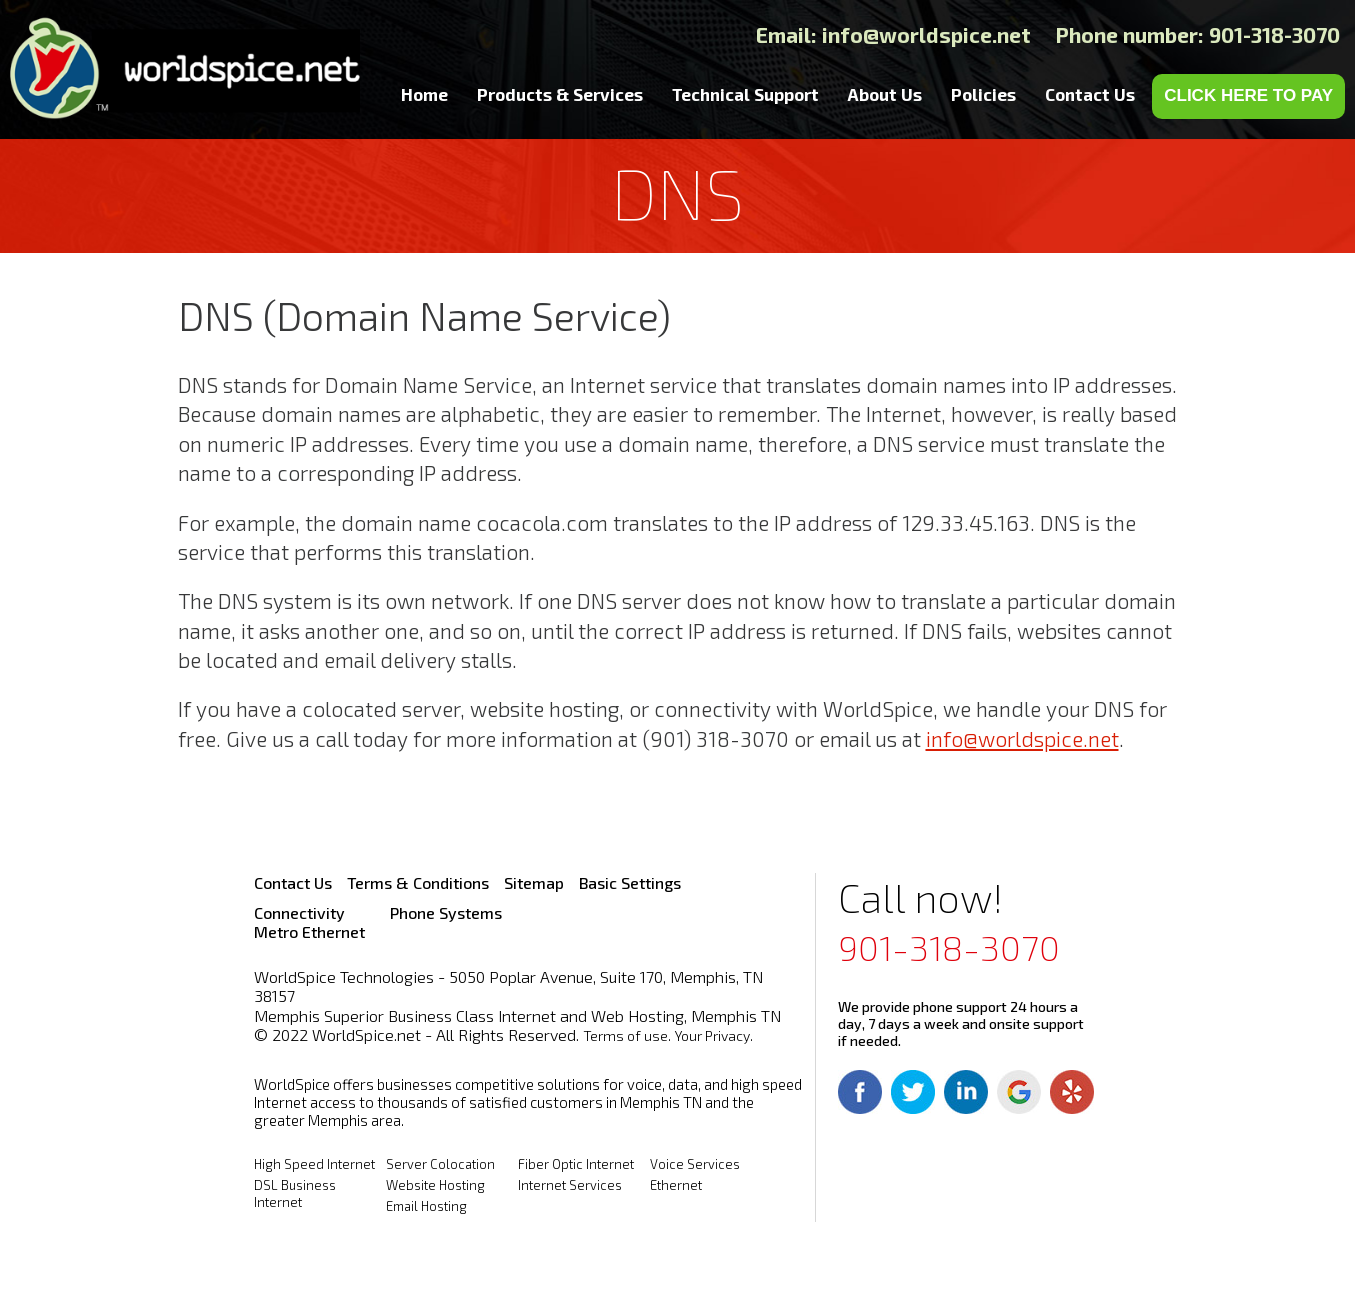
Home (424, 94)
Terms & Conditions (418, 882)
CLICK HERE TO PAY (1248, 95)
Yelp (1072, 1092)
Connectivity (299, 912)
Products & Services (560, 94)
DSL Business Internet (295, 1193)
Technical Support (745, 94)
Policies (983, 94)
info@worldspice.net (926, 34)
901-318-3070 (949, 947)
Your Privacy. (714, 1035)
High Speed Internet (314, 1164)
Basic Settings (630, 882)
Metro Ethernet (309, 931)
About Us (885, 94)
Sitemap (534, 882)
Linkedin (966, 1092)
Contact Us (1090, 94)
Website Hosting (435, 1185)
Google (1019, 1092)
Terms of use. (627, 1035)
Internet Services (570, 1185)
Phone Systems (446, 912)
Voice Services (695, 1164)
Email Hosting (426, 1206)
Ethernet (676, 1185)
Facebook (860, 1092)
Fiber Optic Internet (576, 1164)
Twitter (913, 1092)
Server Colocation (440, 1164)
